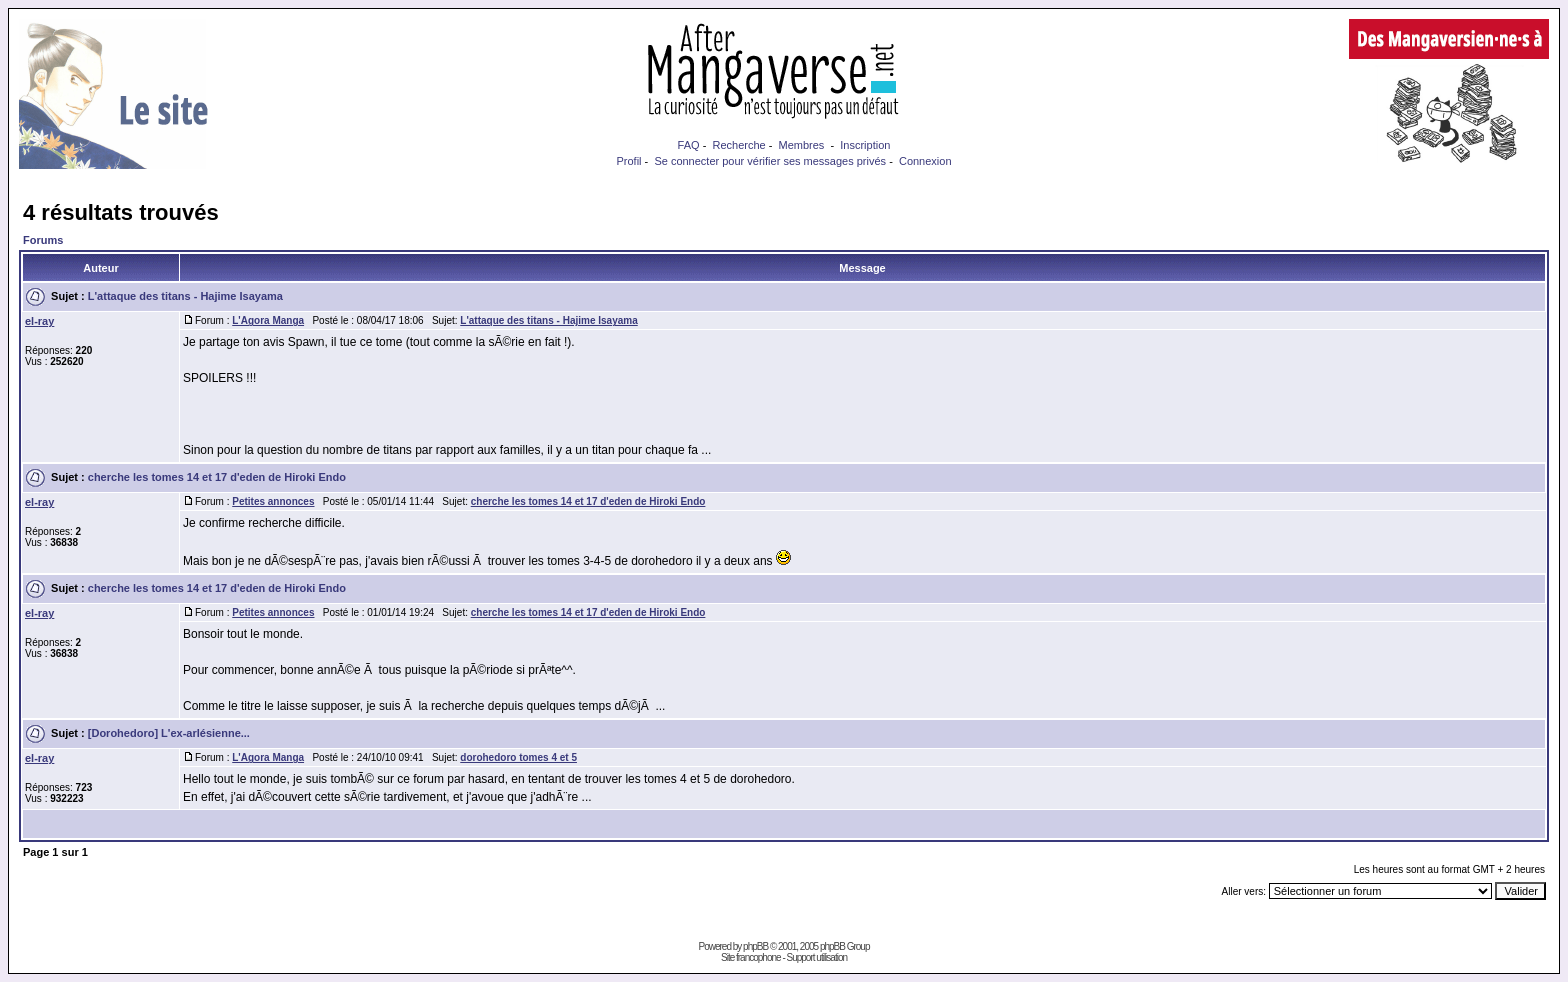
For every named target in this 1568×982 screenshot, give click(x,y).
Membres (802, 145)
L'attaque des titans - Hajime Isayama (185, 296)
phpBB (755, 946)
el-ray (39, 321)
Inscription (865, 145)
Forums (43, 240)
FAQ (689, 145)
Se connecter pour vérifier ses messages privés (770, 161)
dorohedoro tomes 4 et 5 (518, 757)
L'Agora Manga (268, 320)
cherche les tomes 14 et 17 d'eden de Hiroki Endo (217, 477)
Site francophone (751, 957)
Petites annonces (273, 501)
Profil (628, 161)
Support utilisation (817, 957)
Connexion (925, 161)
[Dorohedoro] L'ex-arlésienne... (169, 733)
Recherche (738, 145)
